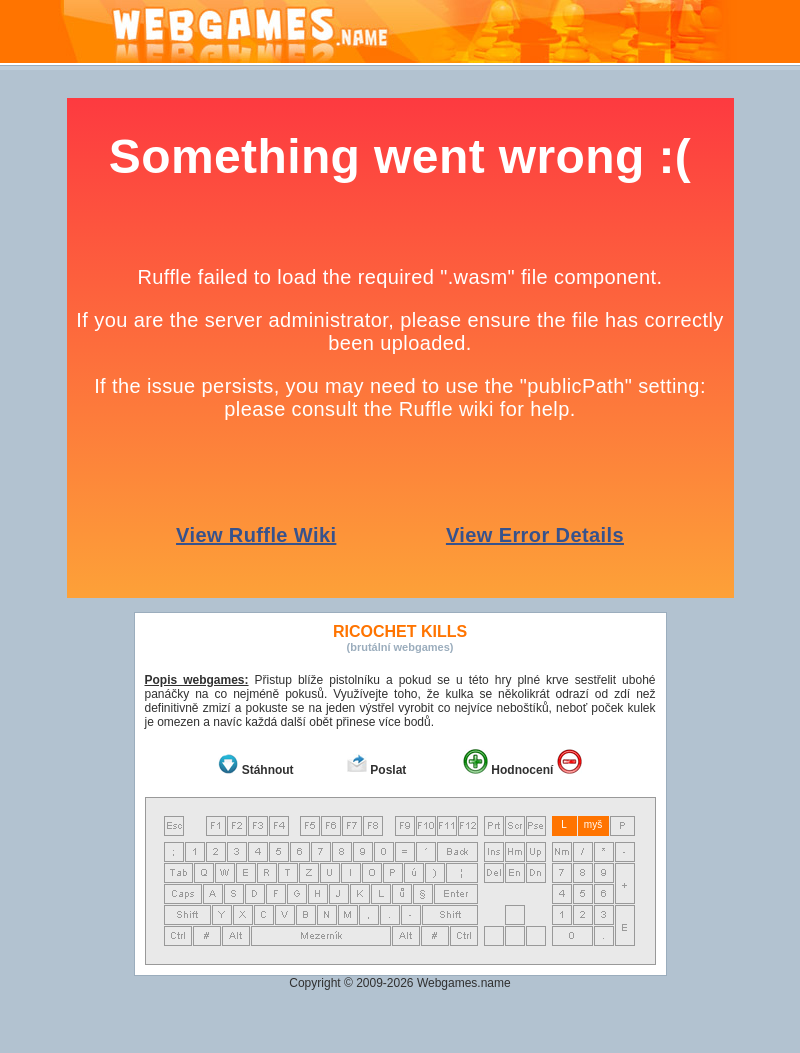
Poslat (388, 770)
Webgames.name (464, 983)
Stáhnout (268, 770)
